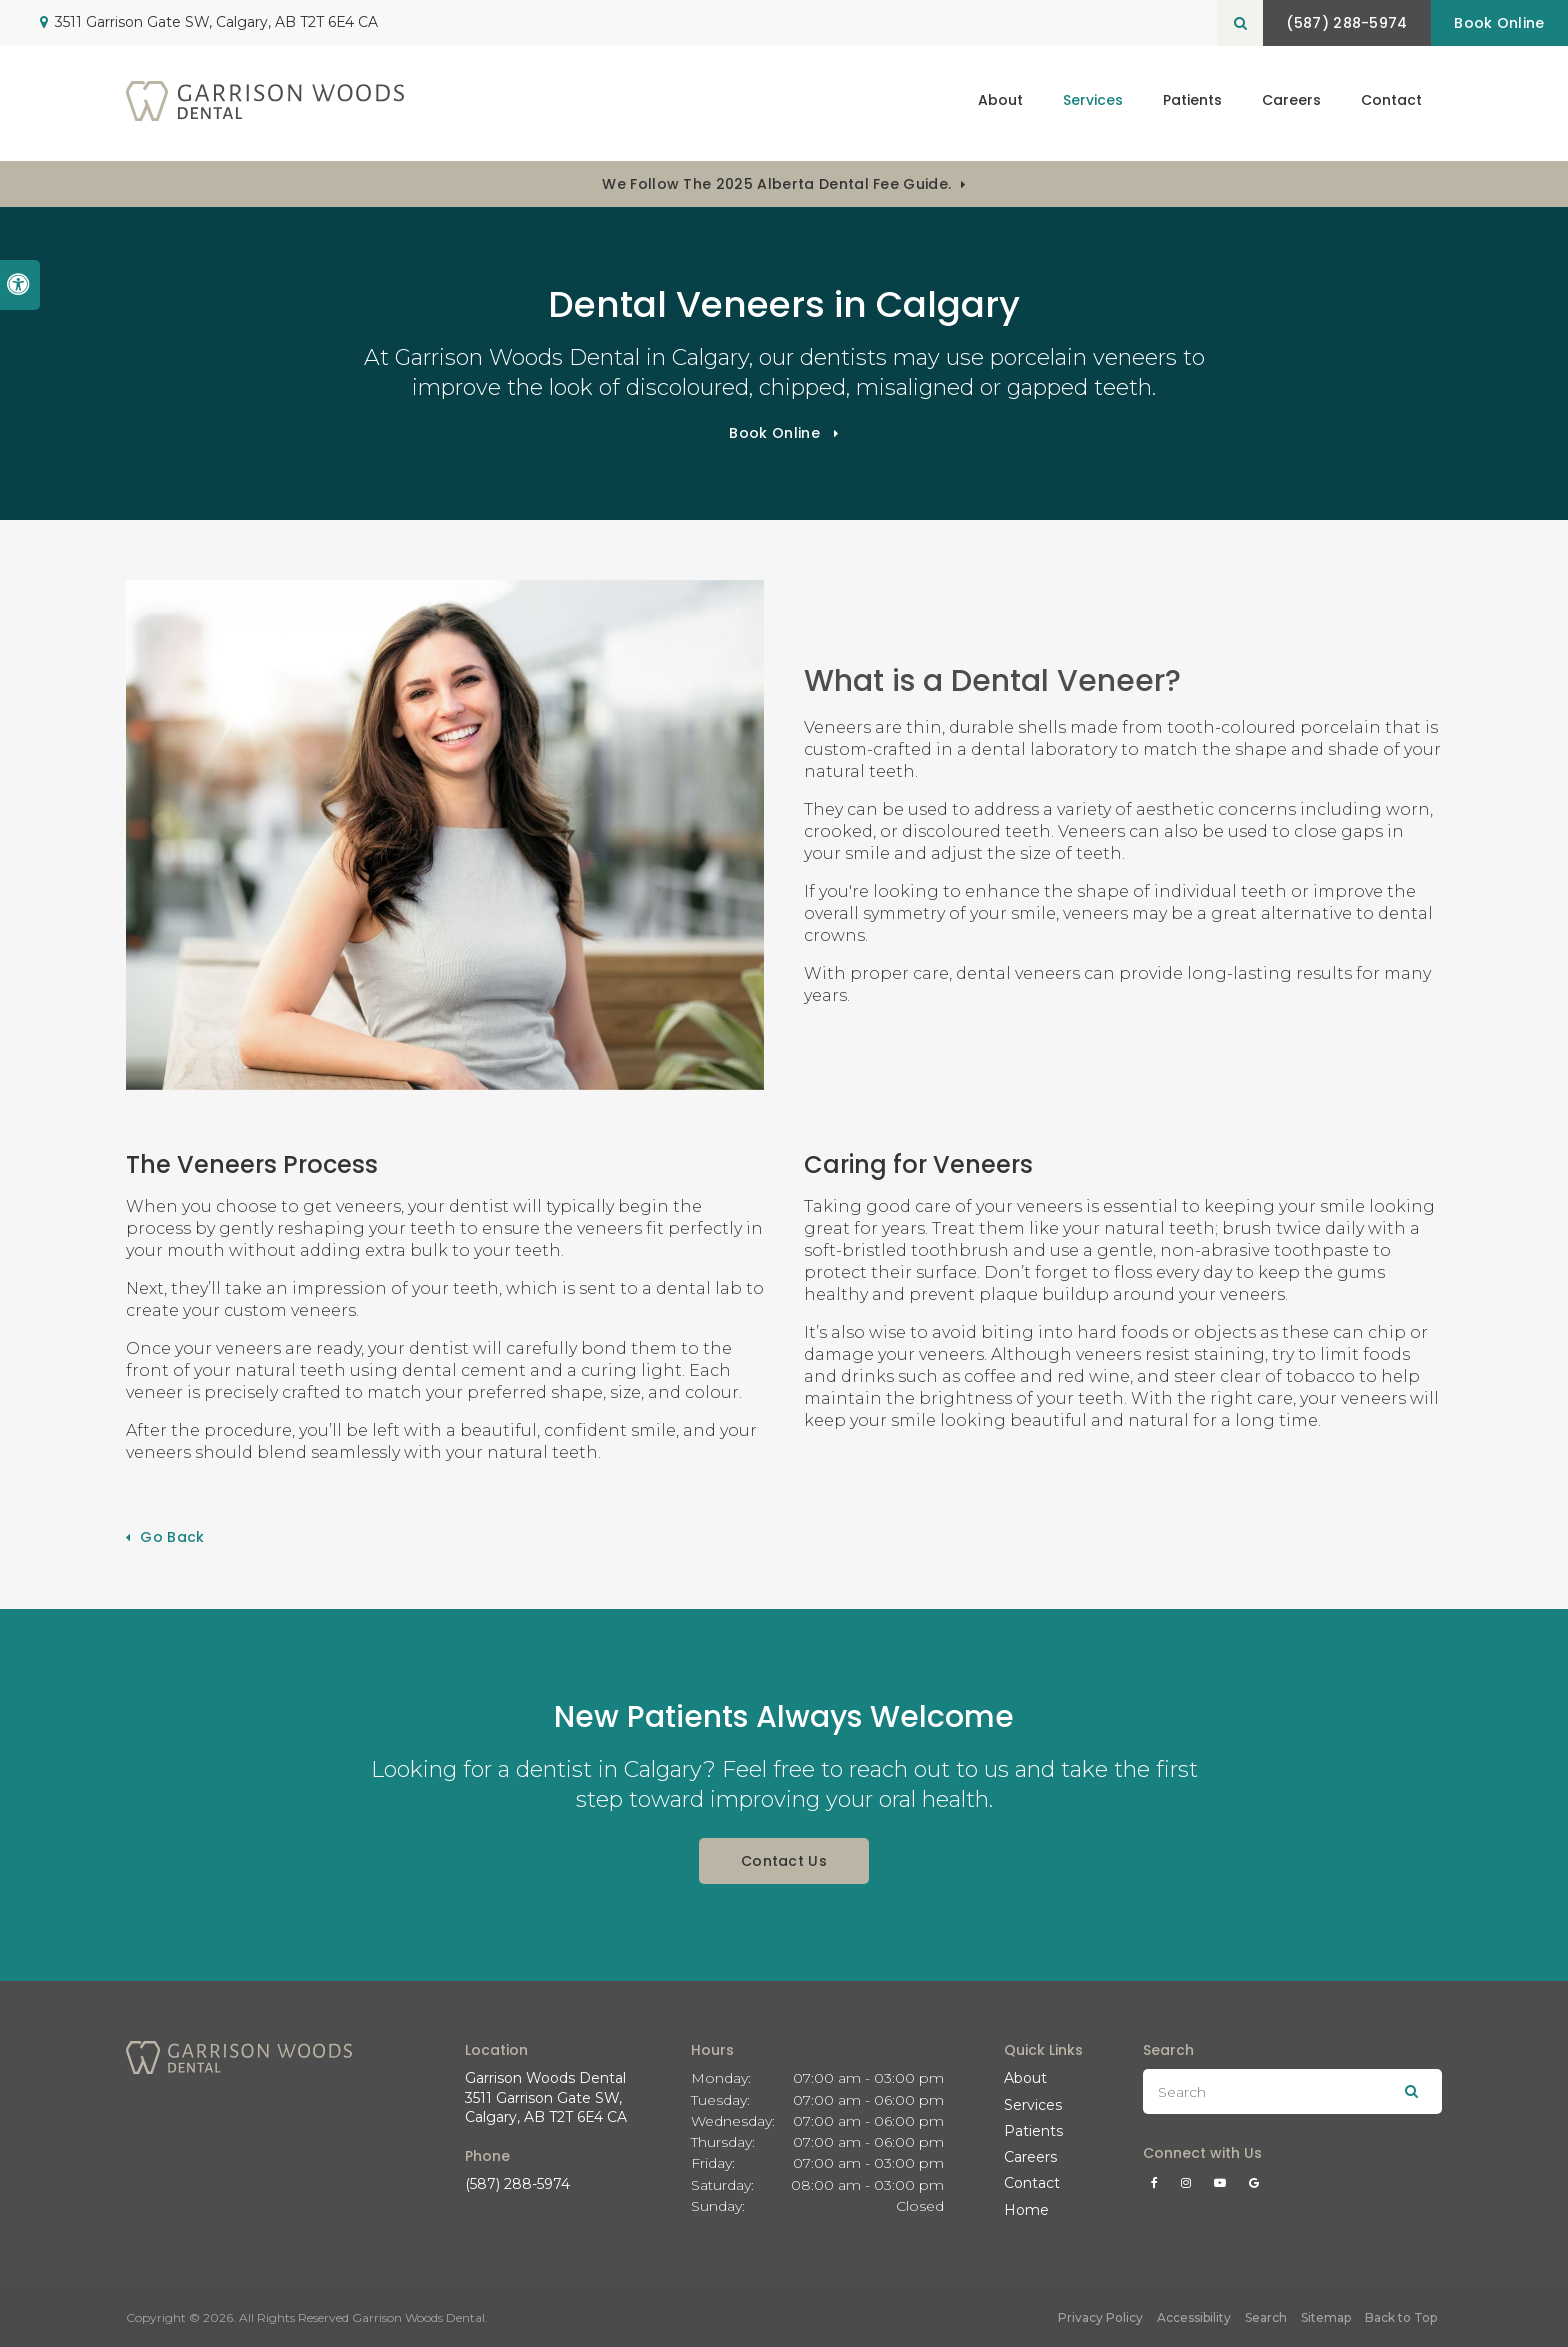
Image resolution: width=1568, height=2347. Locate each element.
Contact (1391, 103)
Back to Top (1401, 2317)
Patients (1192, 103)
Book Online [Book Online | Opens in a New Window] (1495, 23)
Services (1033, 2105)
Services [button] (1093, 103)
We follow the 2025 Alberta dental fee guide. (776, 184)
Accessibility (1194, 2317)
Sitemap (1326, 2317)
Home (1026, 2210)
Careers (1291, 103)
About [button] (1000, 103)
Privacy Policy (1100, 2317)
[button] (1491, 347)
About (1025, 2078)
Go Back (172, 1537)
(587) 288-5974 (517, 2184)
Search (1266, 2317)
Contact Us (784, 1861)
